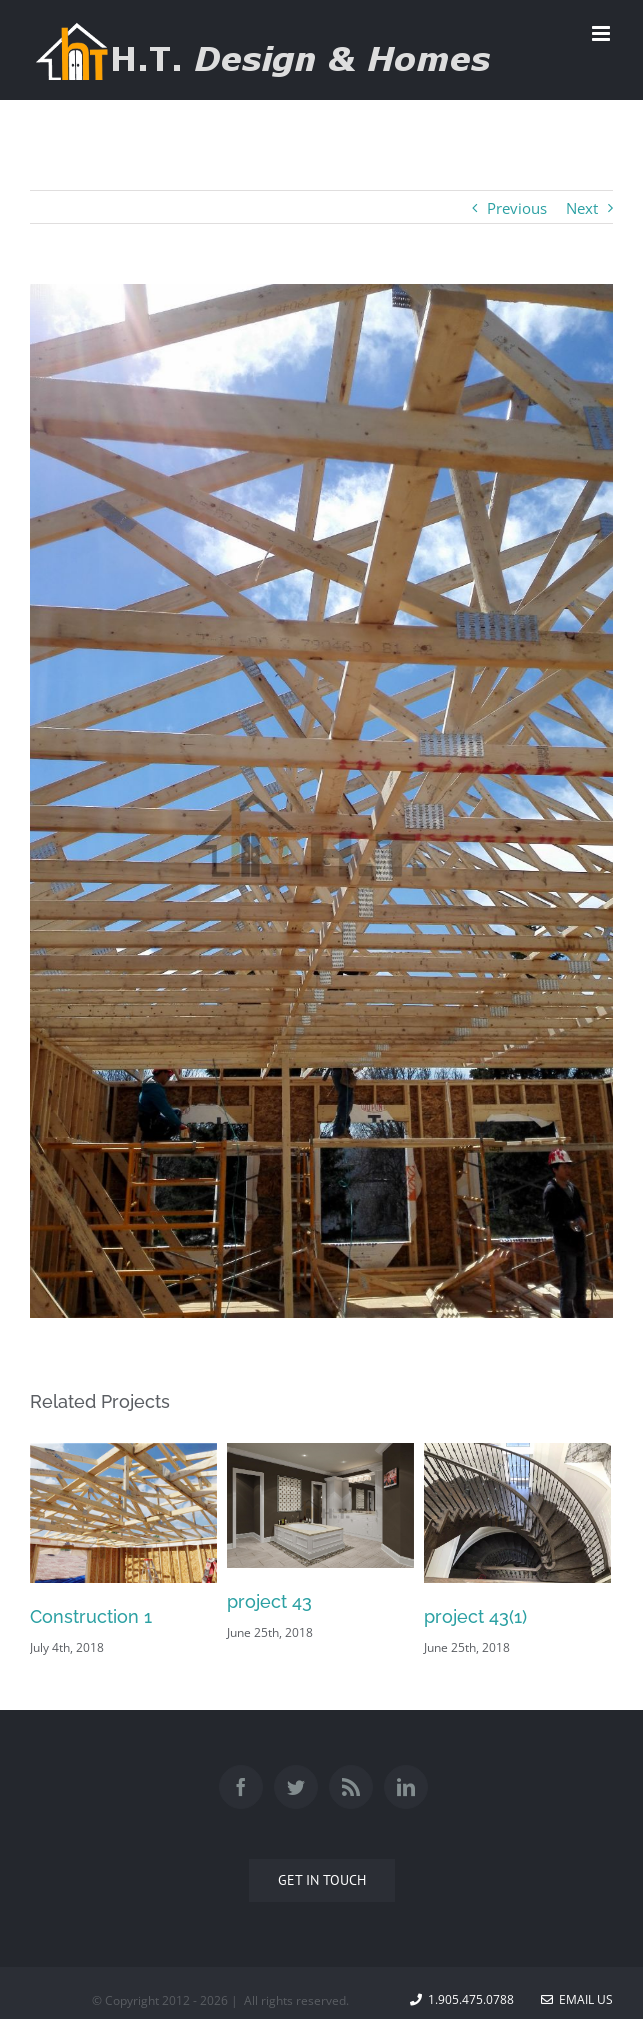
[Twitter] (296, 1787)
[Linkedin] (406, 1787)
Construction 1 (91, 1616)
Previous (517, 208)
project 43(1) (475, 1616)
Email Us (577, 1999)
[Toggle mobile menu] (602, 33)
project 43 (269, 1601)
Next (582, 208)
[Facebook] (241, 1787)
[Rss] (351, 1787)
